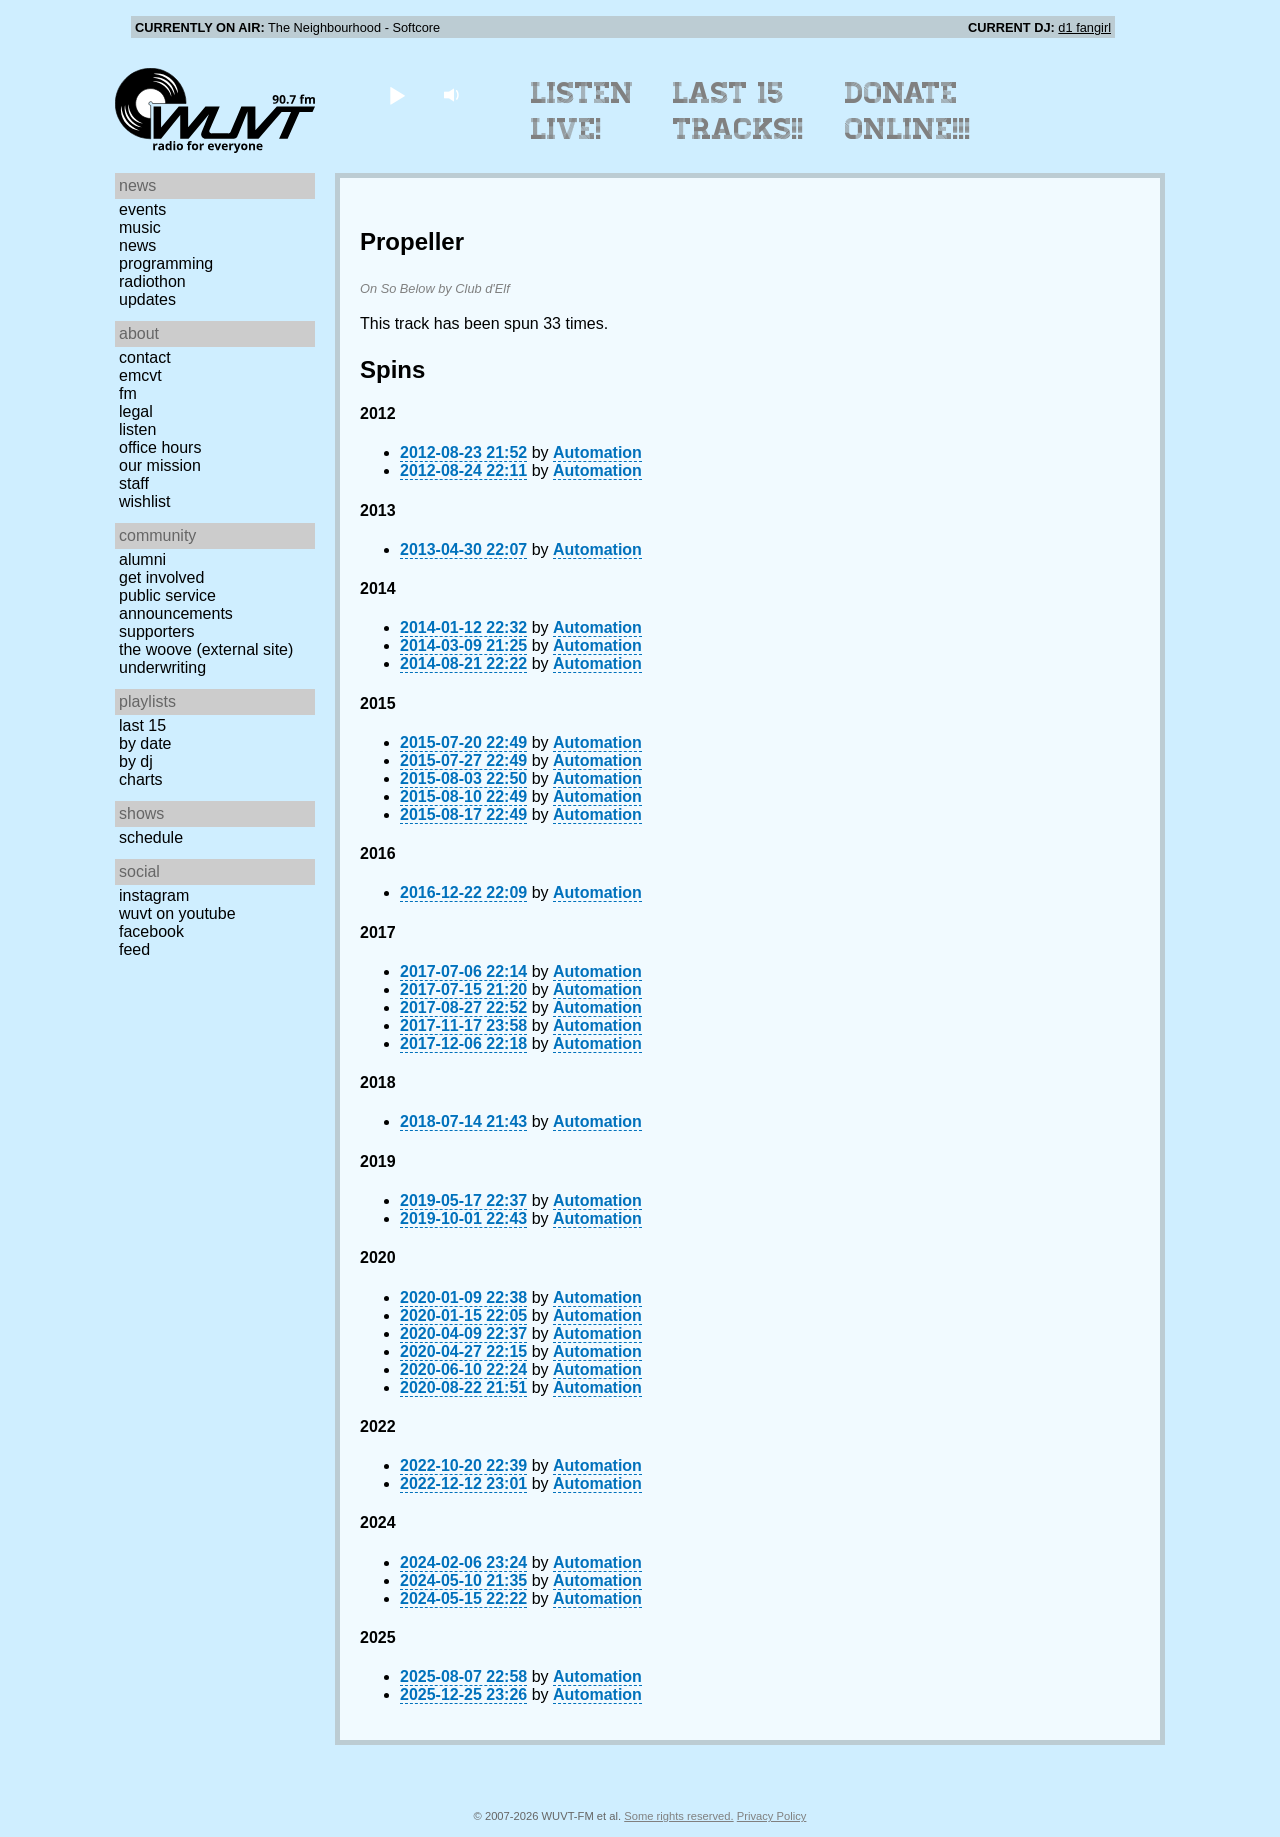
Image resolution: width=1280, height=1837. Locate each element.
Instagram (154, 895)
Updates (147, 299)
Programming (166, 263)
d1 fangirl (1084, 27)
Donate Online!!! (908, 111)
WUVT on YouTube (177, 913)
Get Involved (161, 577)
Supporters (157, 631)
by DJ (136, 761)
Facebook (151, 931)
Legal (136, 411)
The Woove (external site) (206, 649)
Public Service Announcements (176, 604)
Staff (134, 483)
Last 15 (142, 725)
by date (145, 743)
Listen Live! (582, 111)
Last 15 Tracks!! (738, 111)
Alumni (142, 559)
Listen (137, 429)
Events (142, 209)
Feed (134, 949)
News (137, 245)
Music (140, 227)
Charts (141, 779)
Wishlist (145, 501)
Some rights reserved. (678, 1816)
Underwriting (162, 667)
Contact (145, 357)
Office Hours (160, 447)
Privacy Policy (772, 1816)
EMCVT (140, 375)
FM (128, 393)
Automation (597, 452)
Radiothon (152, 281)
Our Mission (160, 465)
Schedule (151, 837)
